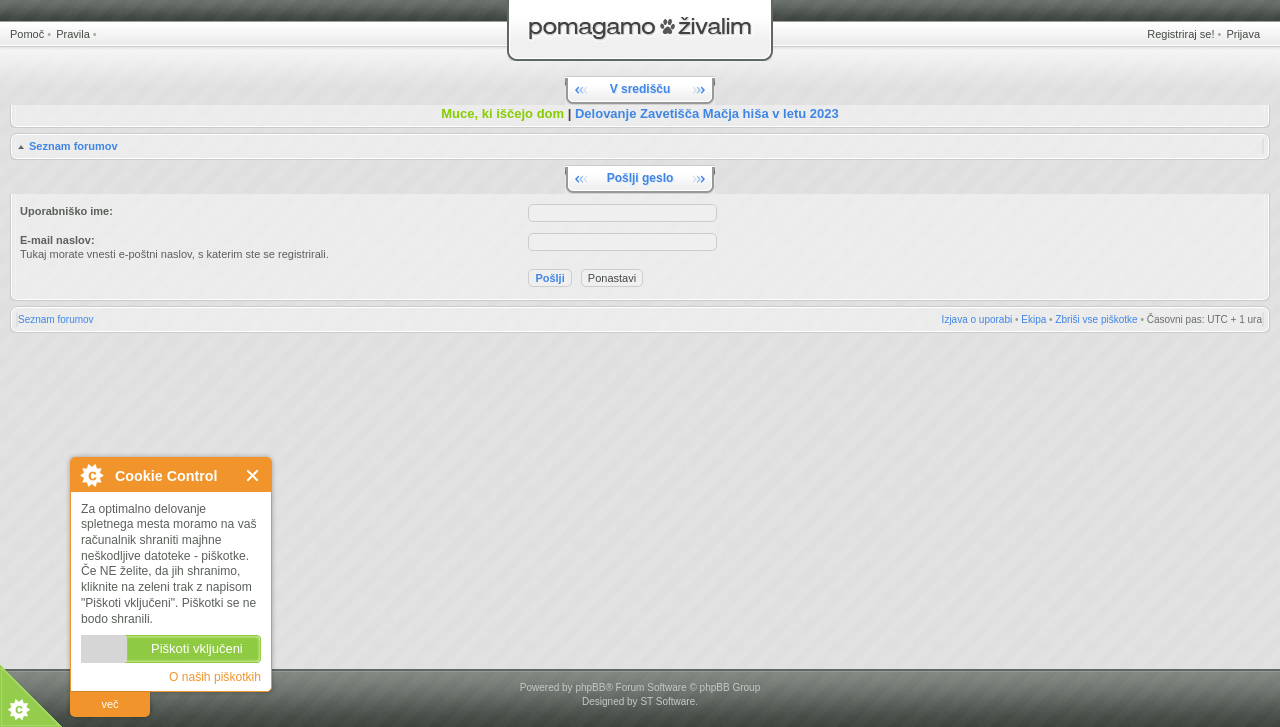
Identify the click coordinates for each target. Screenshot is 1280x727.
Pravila (73, 34)
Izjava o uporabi (977, 319)
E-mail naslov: (57, 240)
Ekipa (1033, 319)
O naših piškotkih (215, 677)
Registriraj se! (1180, 34)
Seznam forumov (73, 146)
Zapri (253, 475)
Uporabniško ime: (66, 211)
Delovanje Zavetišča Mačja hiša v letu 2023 (707, 113)
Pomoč (27, 34)
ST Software (667, 701)
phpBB (590, 687)
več (109, 704)
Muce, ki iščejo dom (502, 113)
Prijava (1243, 34)
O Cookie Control (91, 475)
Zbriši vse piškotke (1096, 319)
